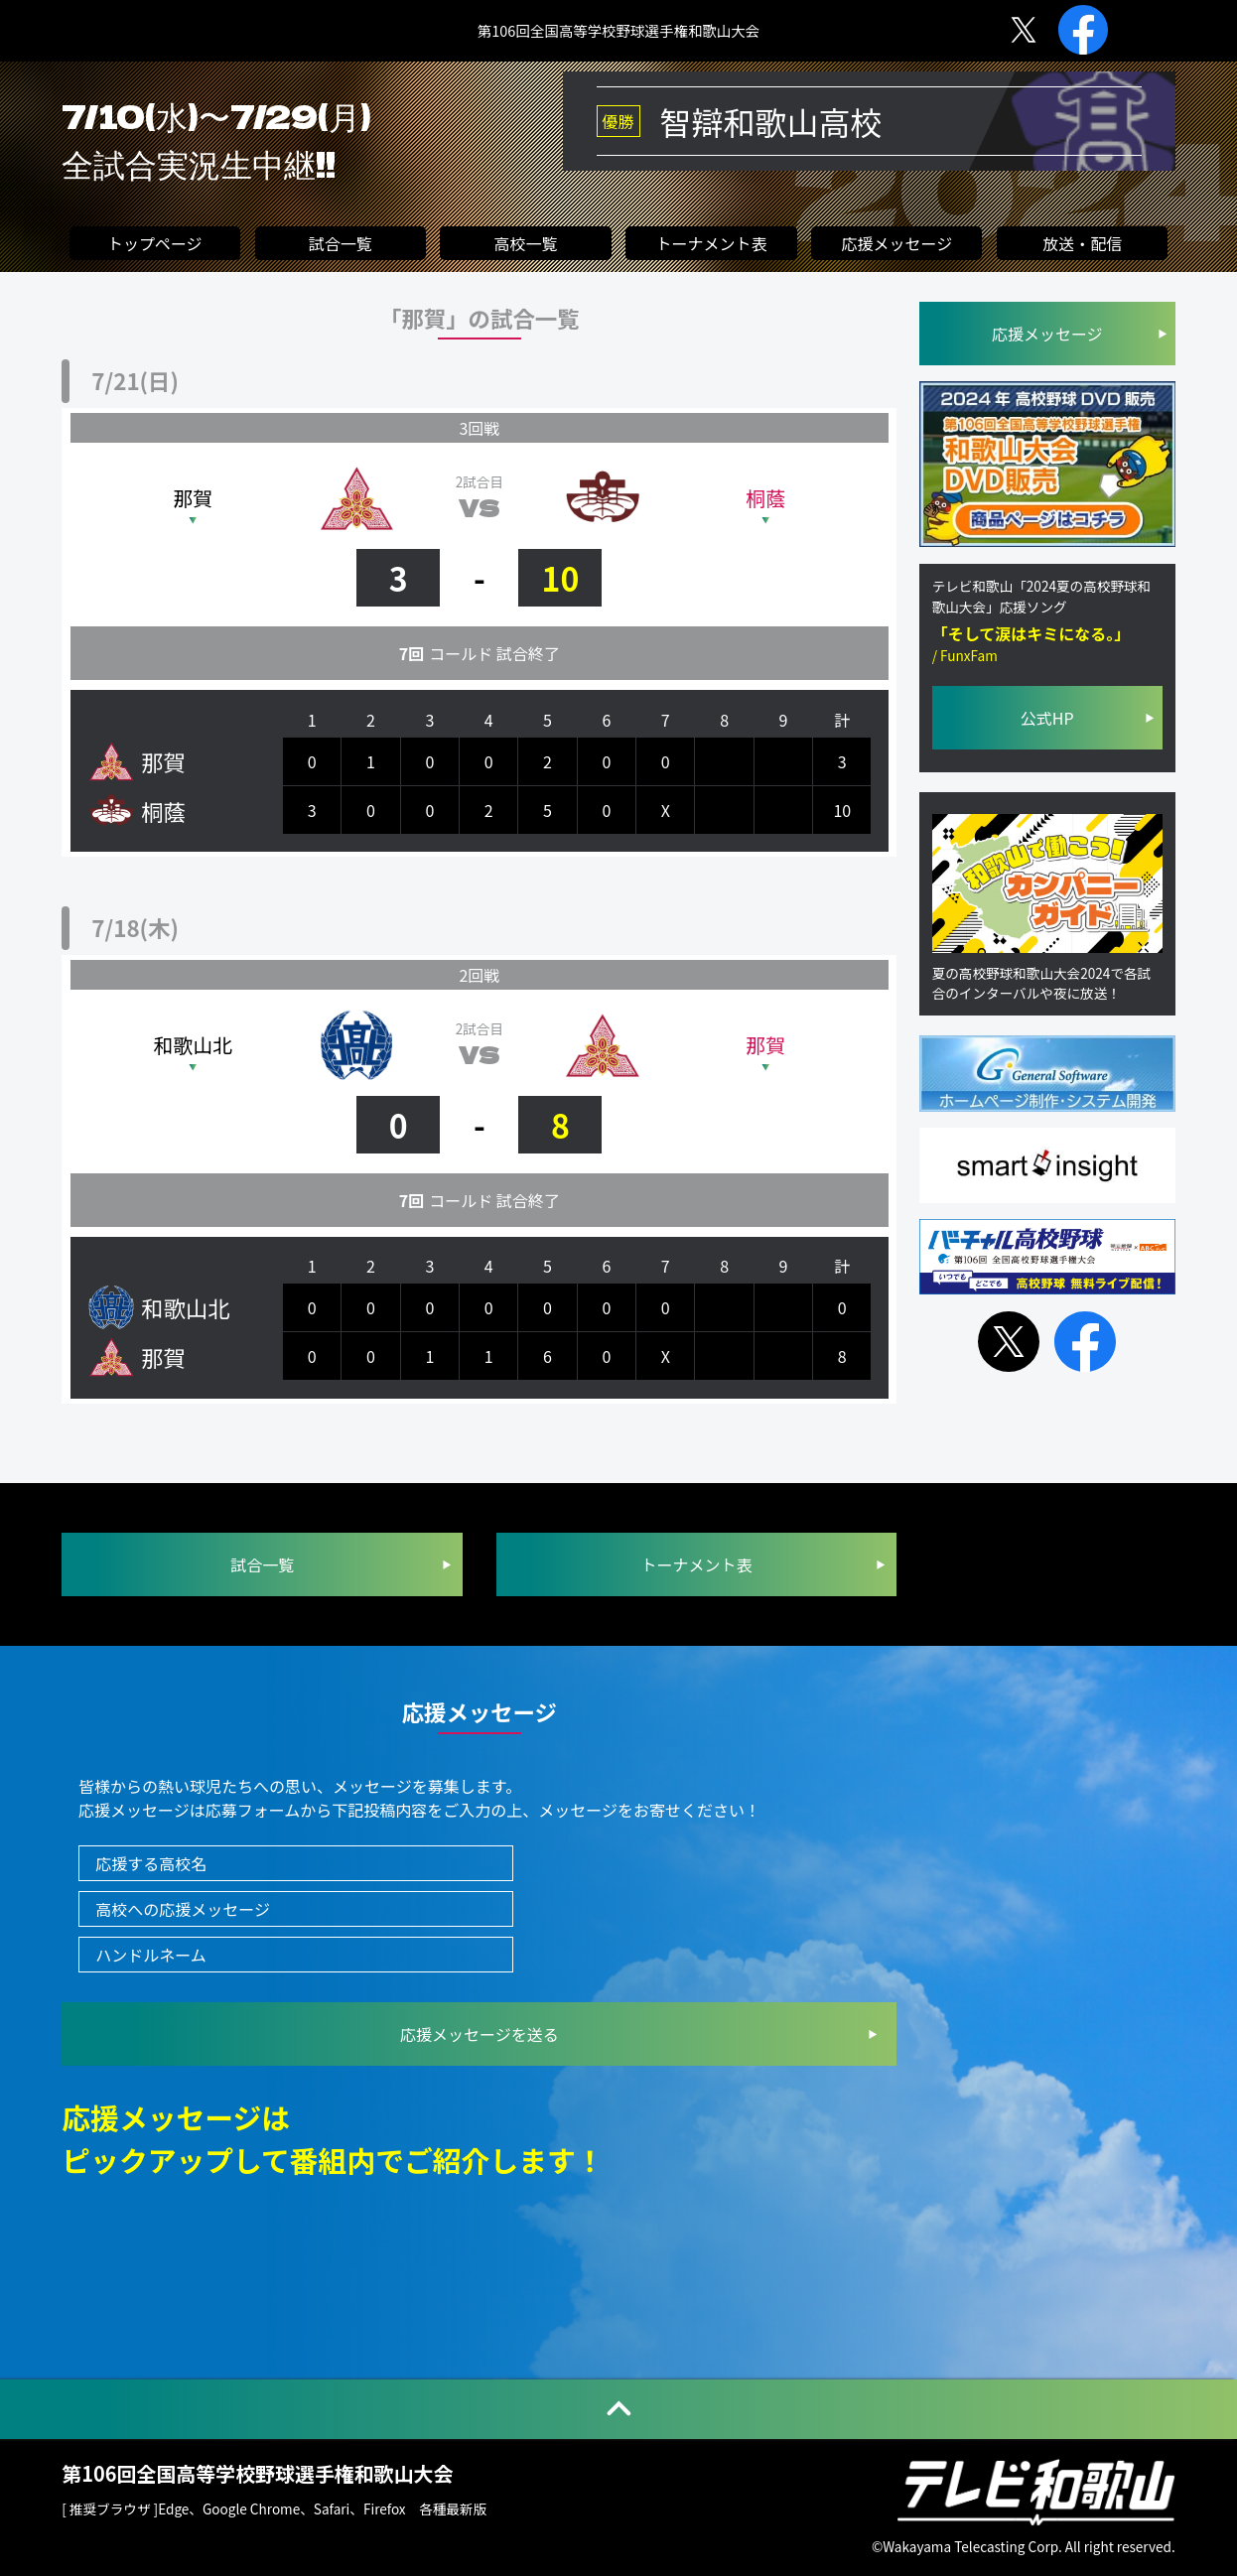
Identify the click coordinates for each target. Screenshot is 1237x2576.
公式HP (1047, 726)
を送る (479, 2034)
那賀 (193, 498)
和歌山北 (193, 1045)
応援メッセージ (897, 245)
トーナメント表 (710, 245)
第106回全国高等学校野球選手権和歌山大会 (619, 32)
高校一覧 (526, 245)
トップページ (155, 245)
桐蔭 (766, 498)
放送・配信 (1082, 245)
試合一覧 (340, 245)
